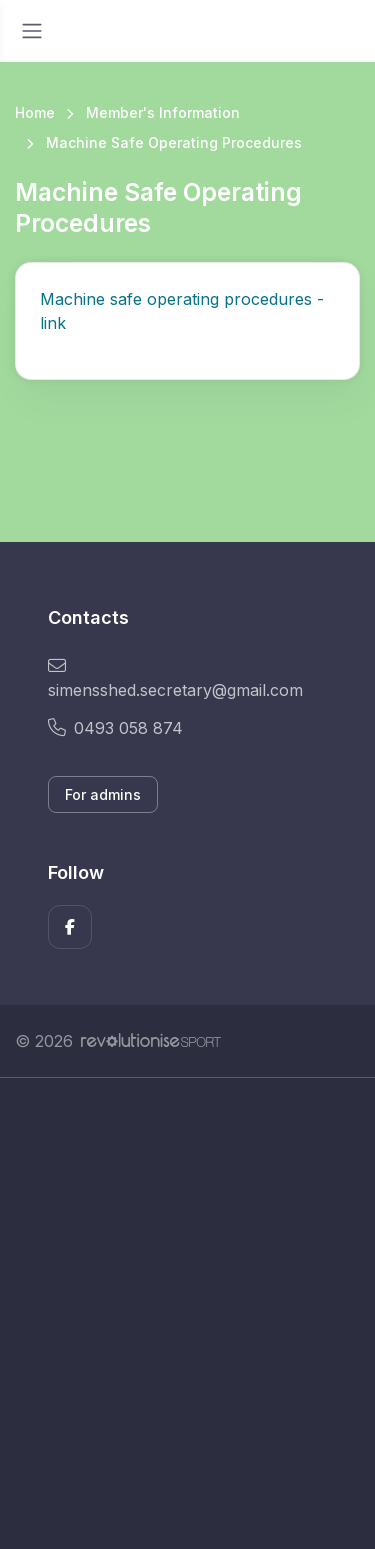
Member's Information (163, 112)
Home (35, 112)
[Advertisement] (187, 1313)
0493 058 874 (115, 728)
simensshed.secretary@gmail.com (175, 678)
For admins (103, 794)
